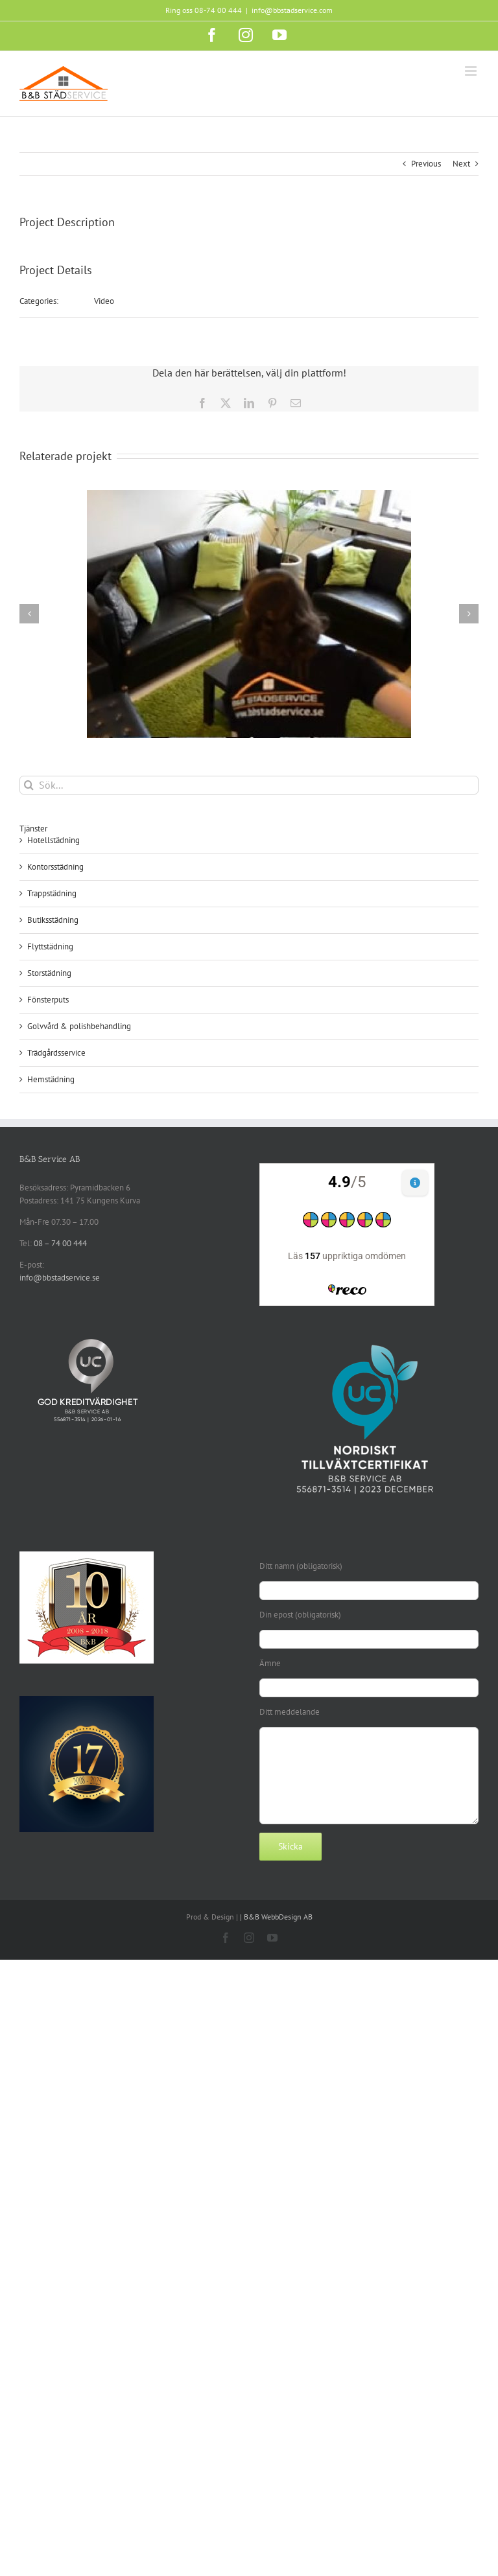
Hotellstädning (53, 840)
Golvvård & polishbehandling (79, 1026)
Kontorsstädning (55, 866)
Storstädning (49, 973)
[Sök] (28, 785)
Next (461, 163)
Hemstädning (51, 1079)
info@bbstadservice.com (292, 10)
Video (104, 301)
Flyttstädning (50, 946)
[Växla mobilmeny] (472, 71)
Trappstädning (52, 893)
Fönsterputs (48, 999)
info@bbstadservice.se (59, 1277)
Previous (426, 163)
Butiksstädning (52, 919)
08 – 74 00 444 (60, 1243)
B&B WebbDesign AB (278, 1916)
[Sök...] (249, 785)
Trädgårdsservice (56, 1052)
